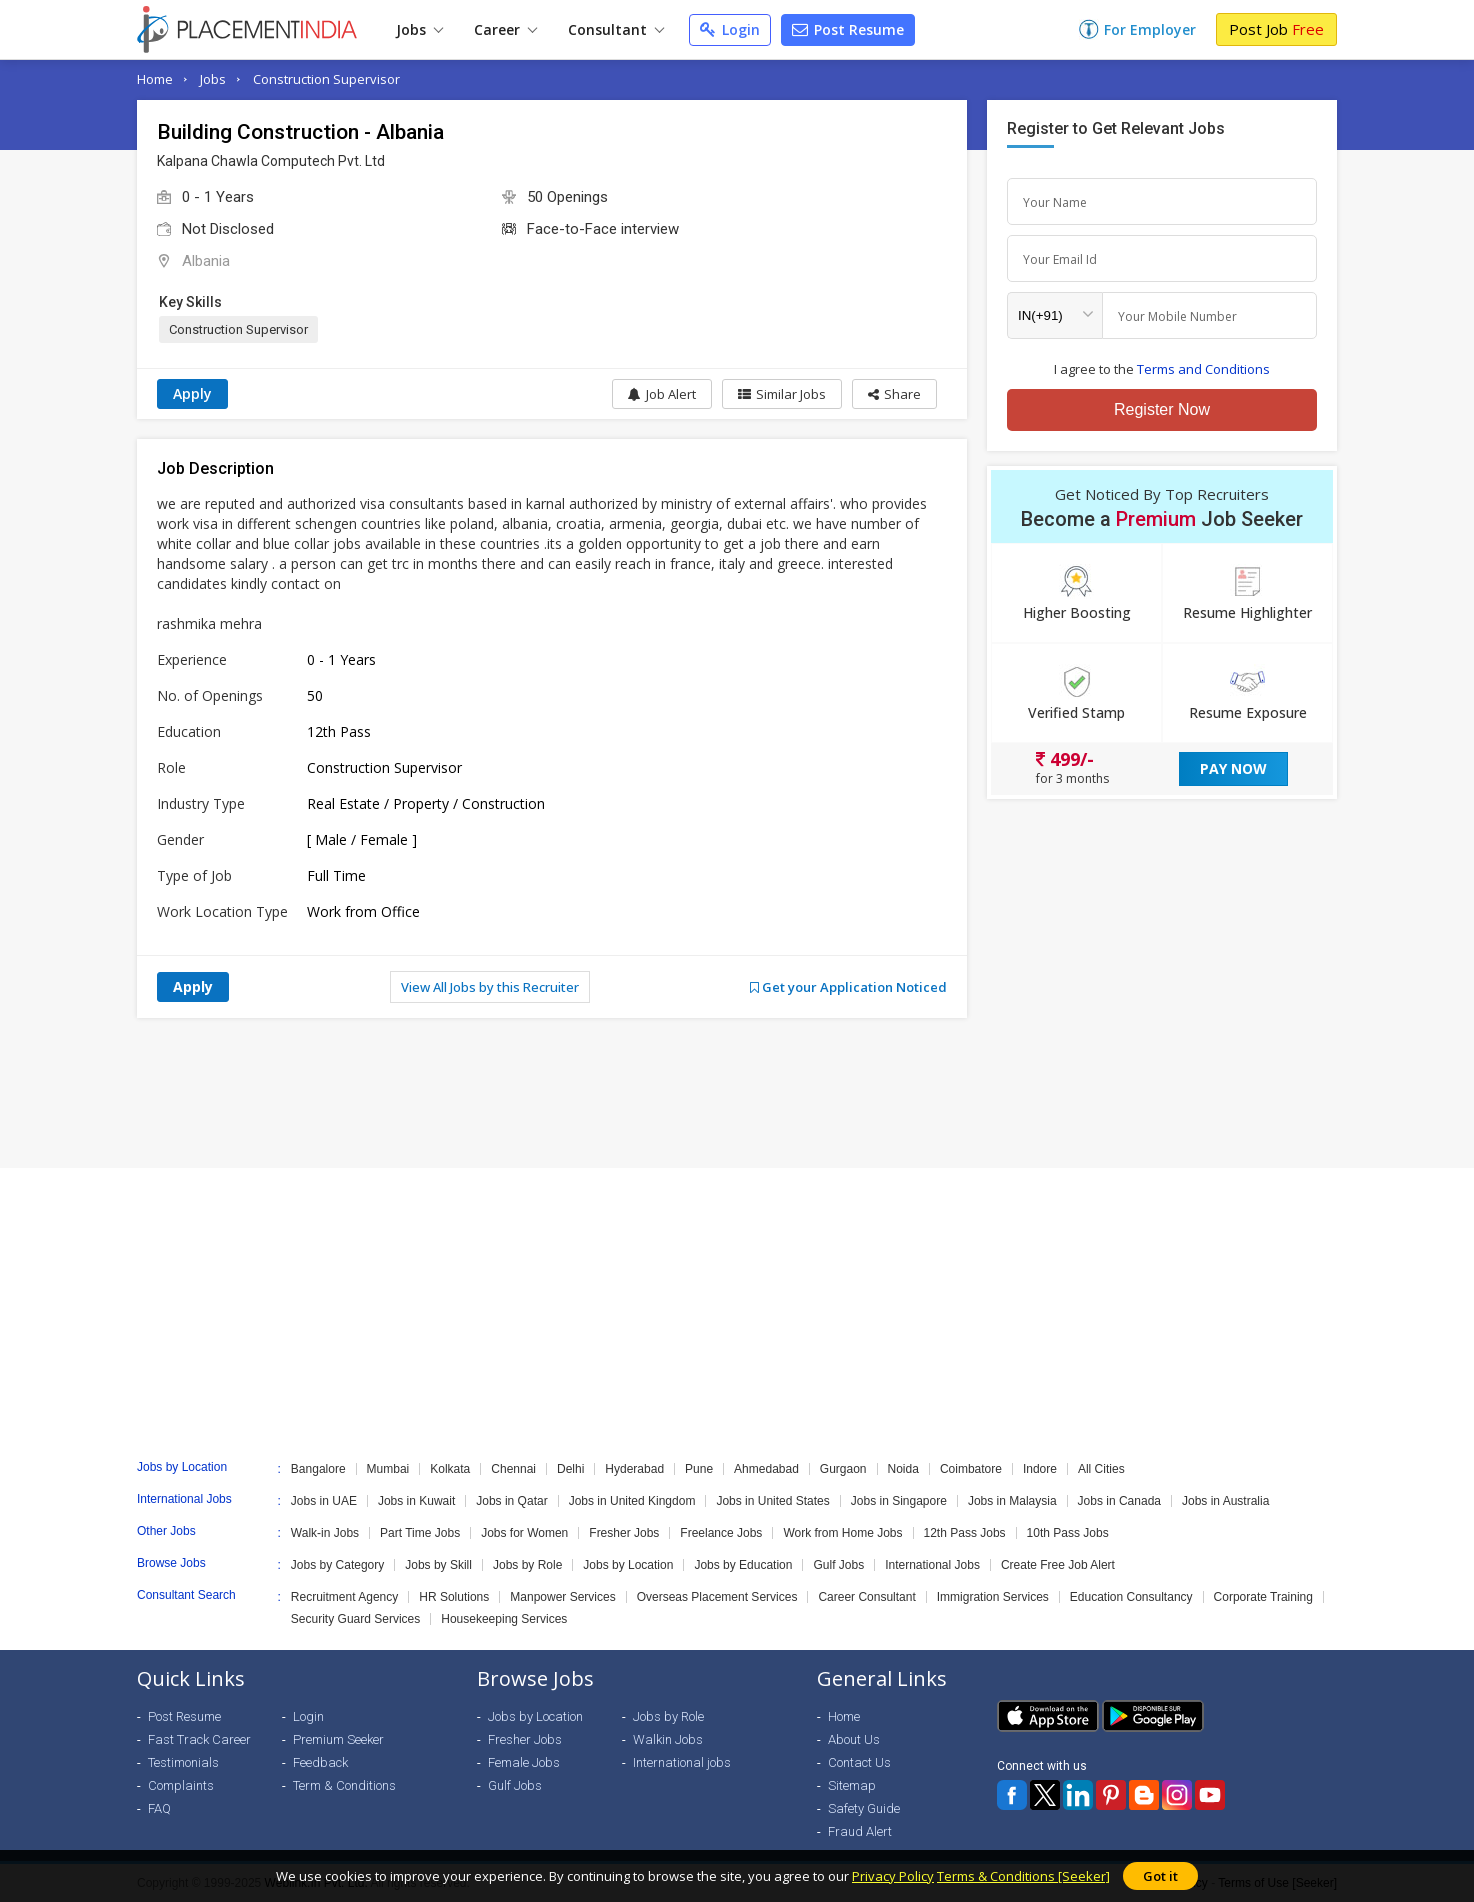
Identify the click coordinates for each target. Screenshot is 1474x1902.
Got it (1160, 1876)
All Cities (1101, 1469)
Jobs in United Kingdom (632, 1501)
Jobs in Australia (1225, 1501)
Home (155, 79)
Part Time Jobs (420, 1533)
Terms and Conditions (1203, 369)
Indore (1040, 1469)
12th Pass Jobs (965, 1533)
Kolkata (450, 1469)
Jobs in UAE (324, 1501)
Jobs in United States (772, 1501)
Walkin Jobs (668, 1739)
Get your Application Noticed (848, 987)
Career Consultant (866, 1597)
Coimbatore (971, 1469)
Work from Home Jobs (842, 1533)
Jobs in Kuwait (416, 1501)
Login (730, 29)
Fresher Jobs (624, 1533)
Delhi (570, 1469)
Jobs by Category (337, 1565)
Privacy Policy (893, 1876)
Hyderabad (634, 1469)
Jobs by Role (527, 1565)
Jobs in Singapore (899, 1501)
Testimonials (183, 1762)
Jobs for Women (524, 1533)
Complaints (181, 1785)
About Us (854, 1739)
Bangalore (318, 1469)
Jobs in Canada (1119, 1501)
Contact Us (859, 1762)
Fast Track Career (199, 1739)
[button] (894, 394)
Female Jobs (524, 1762)
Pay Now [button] (1233, 768)
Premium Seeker (338, 1739)
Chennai (513, 1469)
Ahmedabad (766, 1469)
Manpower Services (562, 1597)
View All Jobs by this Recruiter (490, 987)
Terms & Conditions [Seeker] (1023, 1876)
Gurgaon (843, 1469)
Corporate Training (1263, 1597)
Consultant (616, 29)
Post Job (1276, 29)
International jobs (682, 1762)
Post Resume (848, 29)
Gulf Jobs (838, 1565)
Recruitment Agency (344, 1597)
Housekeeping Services (504, 1619)
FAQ (159, 1808)
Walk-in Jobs (325, 1533)
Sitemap (852, 1785)
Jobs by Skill (438, 1565)
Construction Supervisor (326, 79)
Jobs (419, 29)
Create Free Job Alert (1058, 1565)
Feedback (320, 1762)
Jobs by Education (743, 1565)
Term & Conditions (344, 1785)
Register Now (1162, 409)
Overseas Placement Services (717, 1597)
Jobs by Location (628, 1565)
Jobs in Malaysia (1012, 1501)
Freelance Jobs (721, 1533)
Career (505, 29)
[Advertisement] (737, 1093)
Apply (192, 393)
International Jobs (932, 1565)
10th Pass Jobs (1068, 1533)
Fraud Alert (860, 1831)
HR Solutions (454, 1597)
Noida (903, 1469)
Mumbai (388, 1469)
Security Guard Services (355, 1619)
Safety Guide (864, 1808)
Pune (699, 1469)
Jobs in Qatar (511, 1501)
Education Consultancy (1131, 1597)
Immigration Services (993, 1597)
